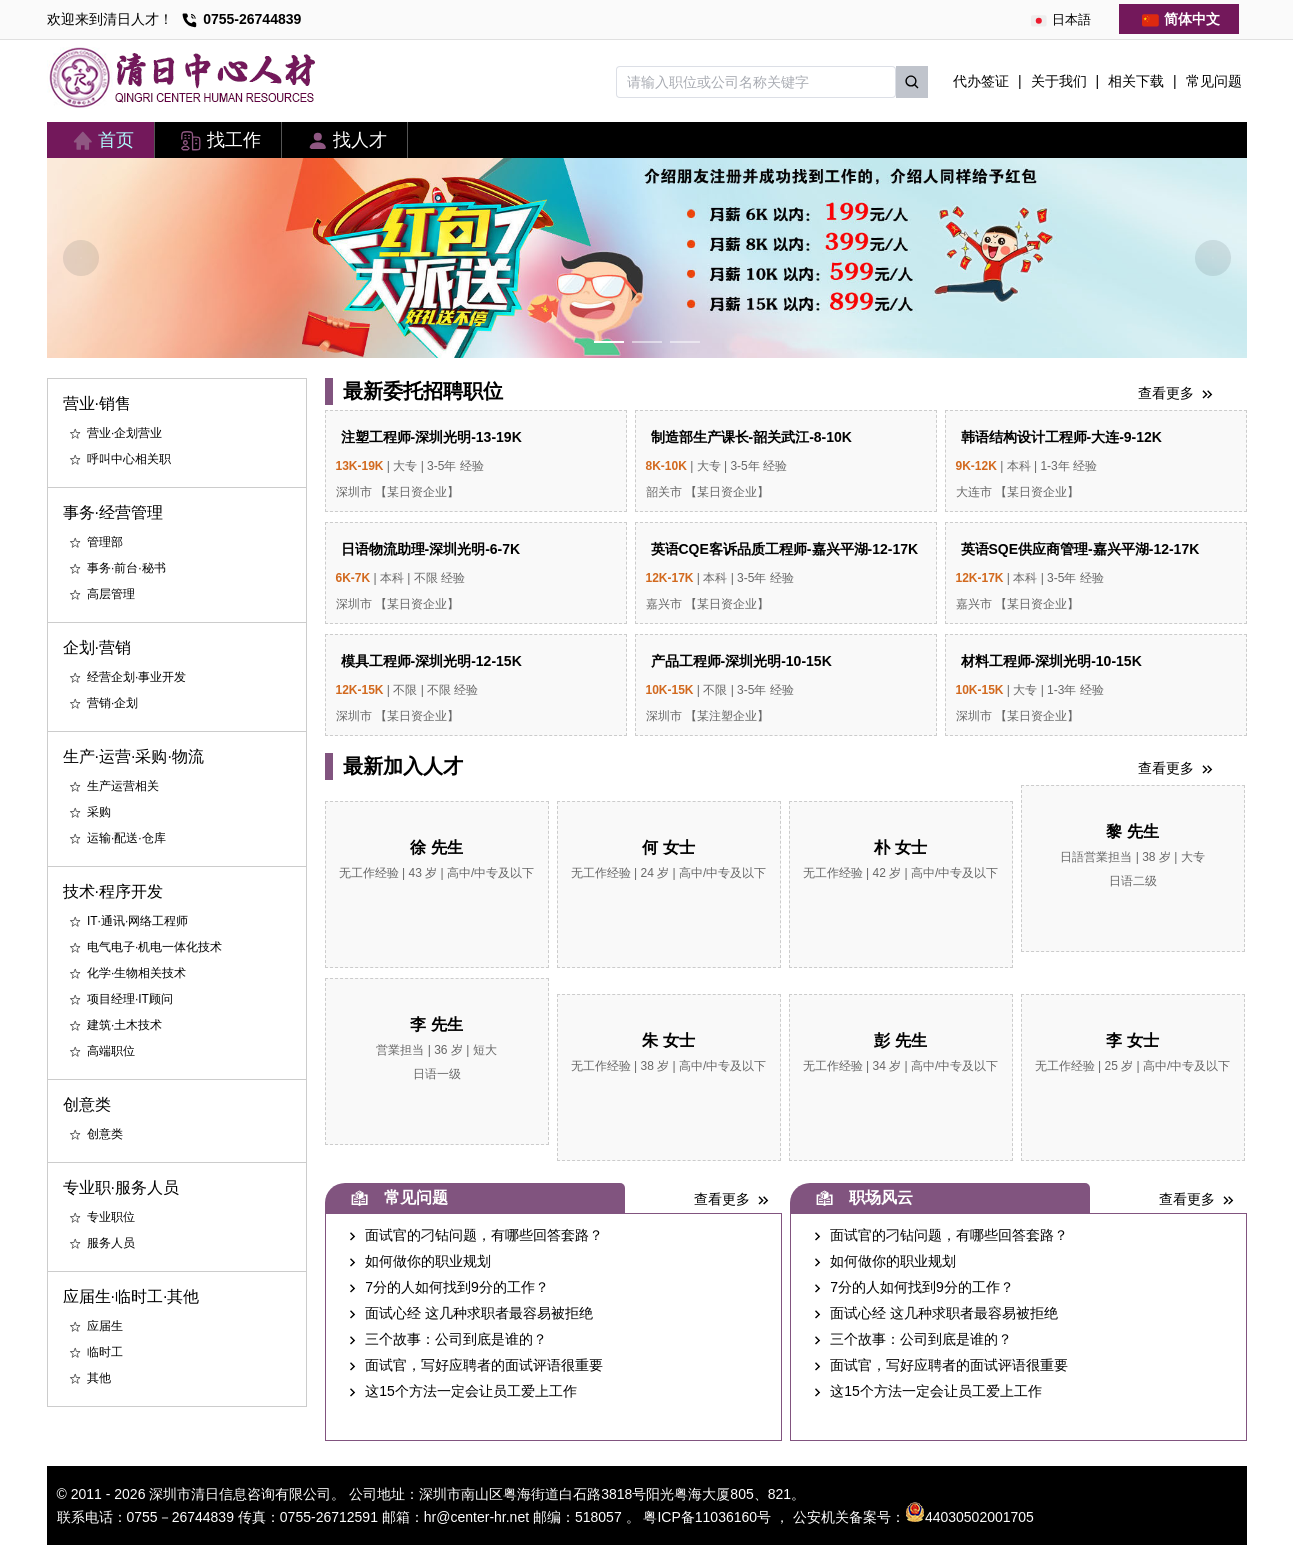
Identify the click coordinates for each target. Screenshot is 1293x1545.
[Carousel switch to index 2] (647, 342)
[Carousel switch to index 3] (685, 342)
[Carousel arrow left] (81, 258)
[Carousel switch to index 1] (609, 342)
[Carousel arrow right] (1213, 258)
